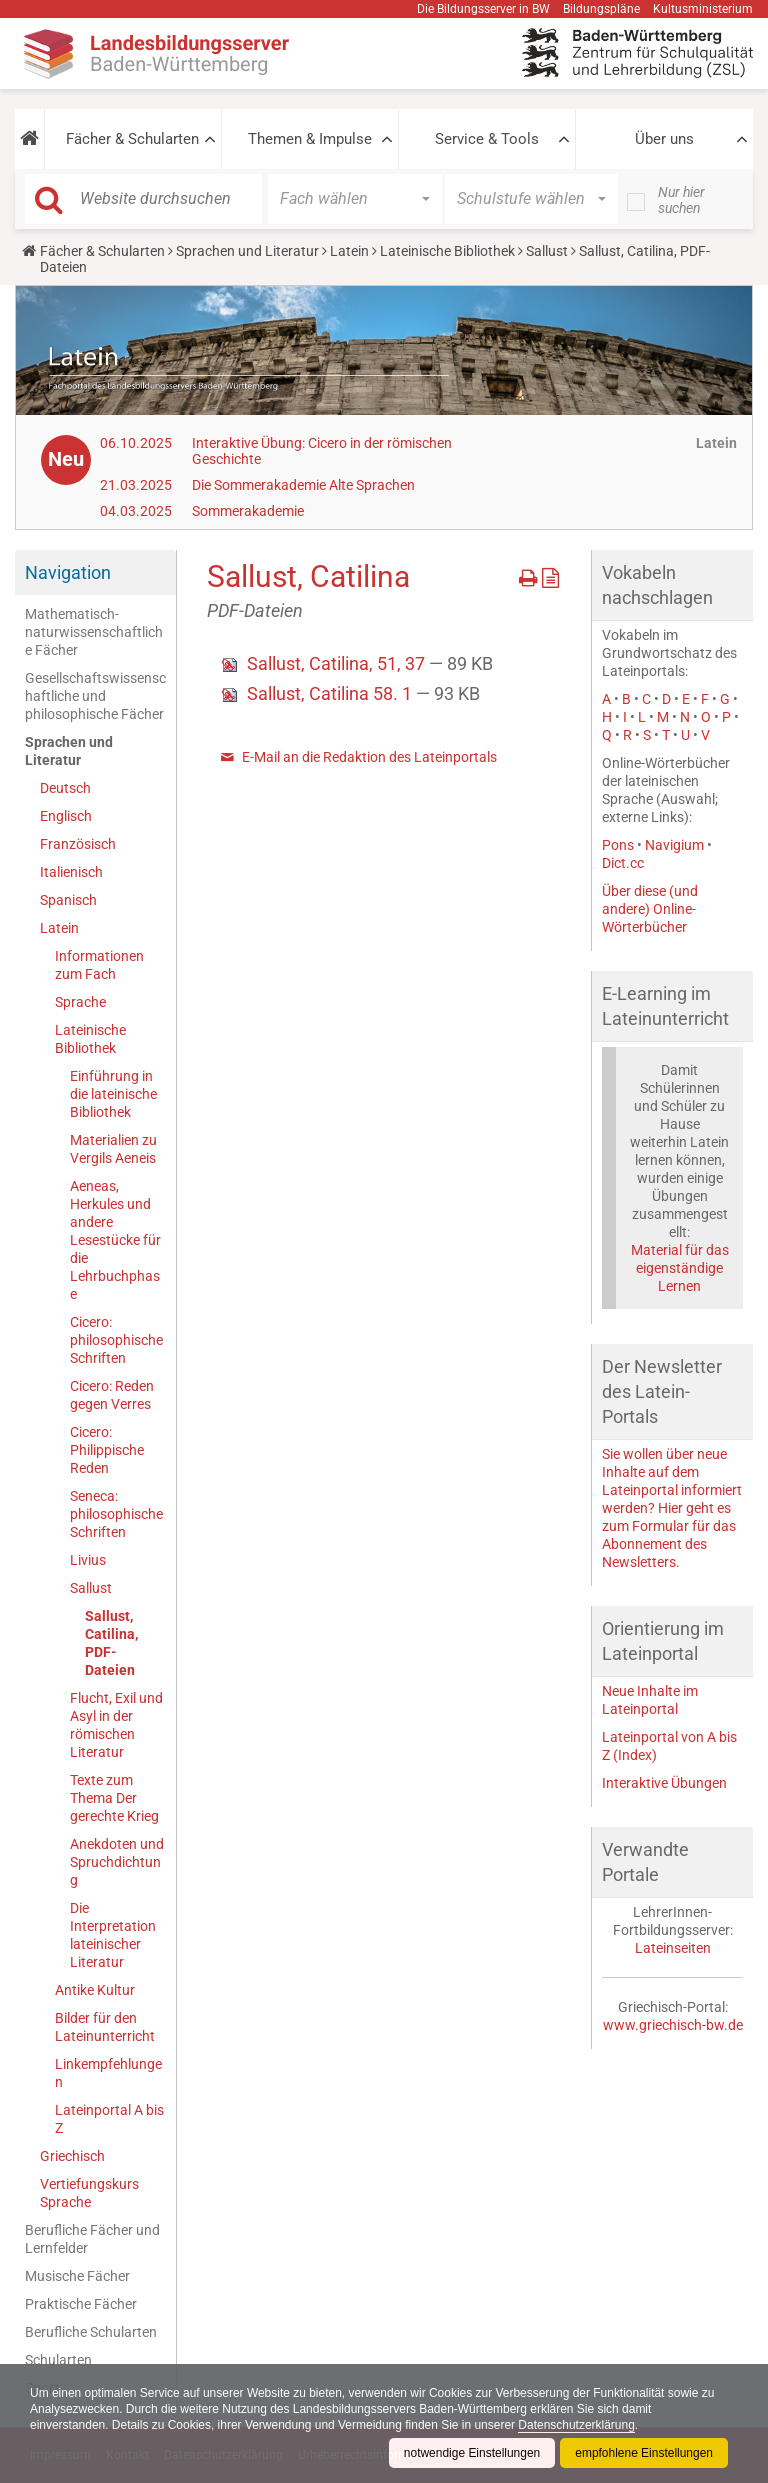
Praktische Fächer (81, 2304)
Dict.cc (623, 863)
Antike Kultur (95, 1990)
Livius (88, 1560)
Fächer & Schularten (132, 139)
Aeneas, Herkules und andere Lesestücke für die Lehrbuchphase (115, 1240)
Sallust (547, 251)
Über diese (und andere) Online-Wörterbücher (650, 909)
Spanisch (68, 900)
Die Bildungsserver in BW (483, 9)
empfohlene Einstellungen (644, 2453)
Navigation (68, 572)
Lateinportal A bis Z (109, 2119)
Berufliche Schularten (91, 2332)
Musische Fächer (77, 2276)
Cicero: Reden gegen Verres (112, 1395)
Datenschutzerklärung (578, 2425)
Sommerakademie (248, 511)
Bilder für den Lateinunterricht (105, 2027)
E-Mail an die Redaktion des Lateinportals (369, 757)
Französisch (78, 844)
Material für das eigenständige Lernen (680, 1268)
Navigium (674, 845)
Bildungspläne (601, 9)
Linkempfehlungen (108, 2073)
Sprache (80, 1002)
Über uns (664, 139)
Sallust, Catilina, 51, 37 (338, 663)
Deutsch (65, 788)
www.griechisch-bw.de (673, 2025)
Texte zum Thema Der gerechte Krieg (114, 1798)
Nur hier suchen (681, 200)
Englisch (66, 816)
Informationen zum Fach (99, 965)
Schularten (58, 2360)
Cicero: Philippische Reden (107, 1450)
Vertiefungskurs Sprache (89, 2193)
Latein (349, 251)
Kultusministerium (703, 9)
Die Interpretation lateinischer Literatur (113, 1935)
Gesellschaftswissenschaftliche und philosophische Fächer (95, 696)
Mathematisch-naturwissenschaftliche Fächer (94, 632)
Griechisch (72, 2156)
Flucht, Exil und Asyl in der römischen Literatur (116, 1725)
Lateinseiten (673, 1948)
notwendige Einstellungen (471, 2453)
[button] (29, 139)
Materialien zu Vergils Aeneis (113, 1149)
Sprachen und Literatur (247, 251)
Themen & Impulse (310, 139)
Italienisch (71, 872)
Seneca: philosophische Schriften (116, 1514)
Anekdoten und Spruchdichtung (117, 1862)
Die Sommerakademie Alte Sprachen (303, 485)
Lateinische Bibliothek (447, 251)
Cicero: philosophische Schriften (116, 1340)
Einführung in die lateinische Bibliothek (113, 1094)
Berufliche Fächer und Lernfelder (92, 2239)
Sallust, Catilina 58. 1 (331, 693)
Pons (618, 845)
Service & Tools (487, 139)
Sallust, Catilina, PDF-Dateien (111, 1643)
